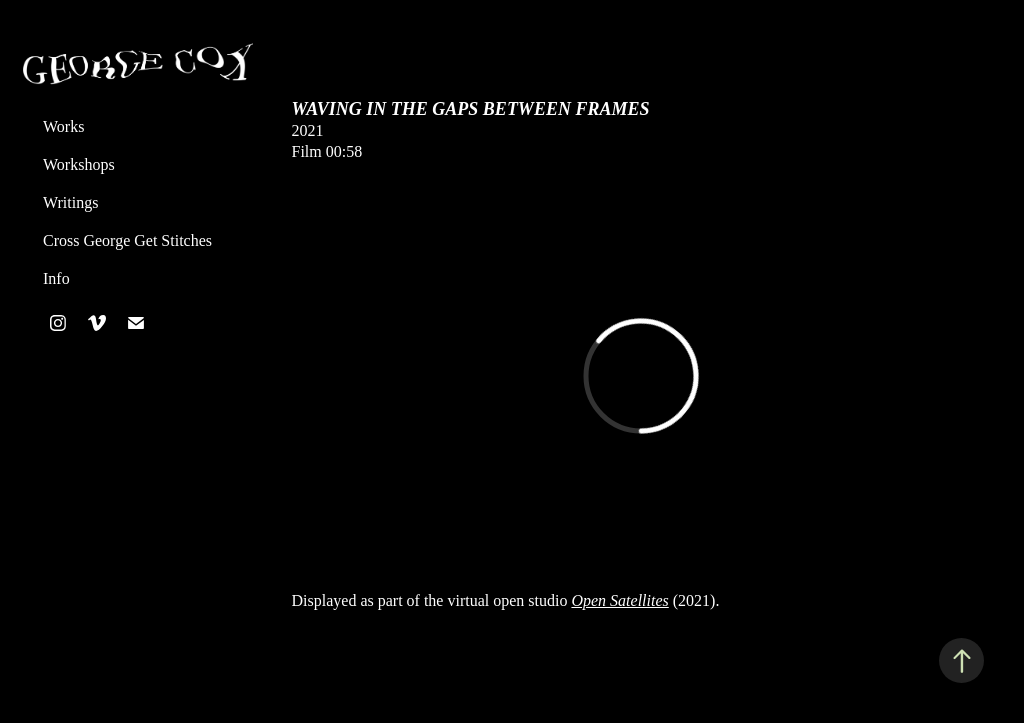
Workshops (79, 164)
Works (63, 126)
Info (56, 278)
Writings (70, 202)
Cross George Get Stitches (127, 240)
